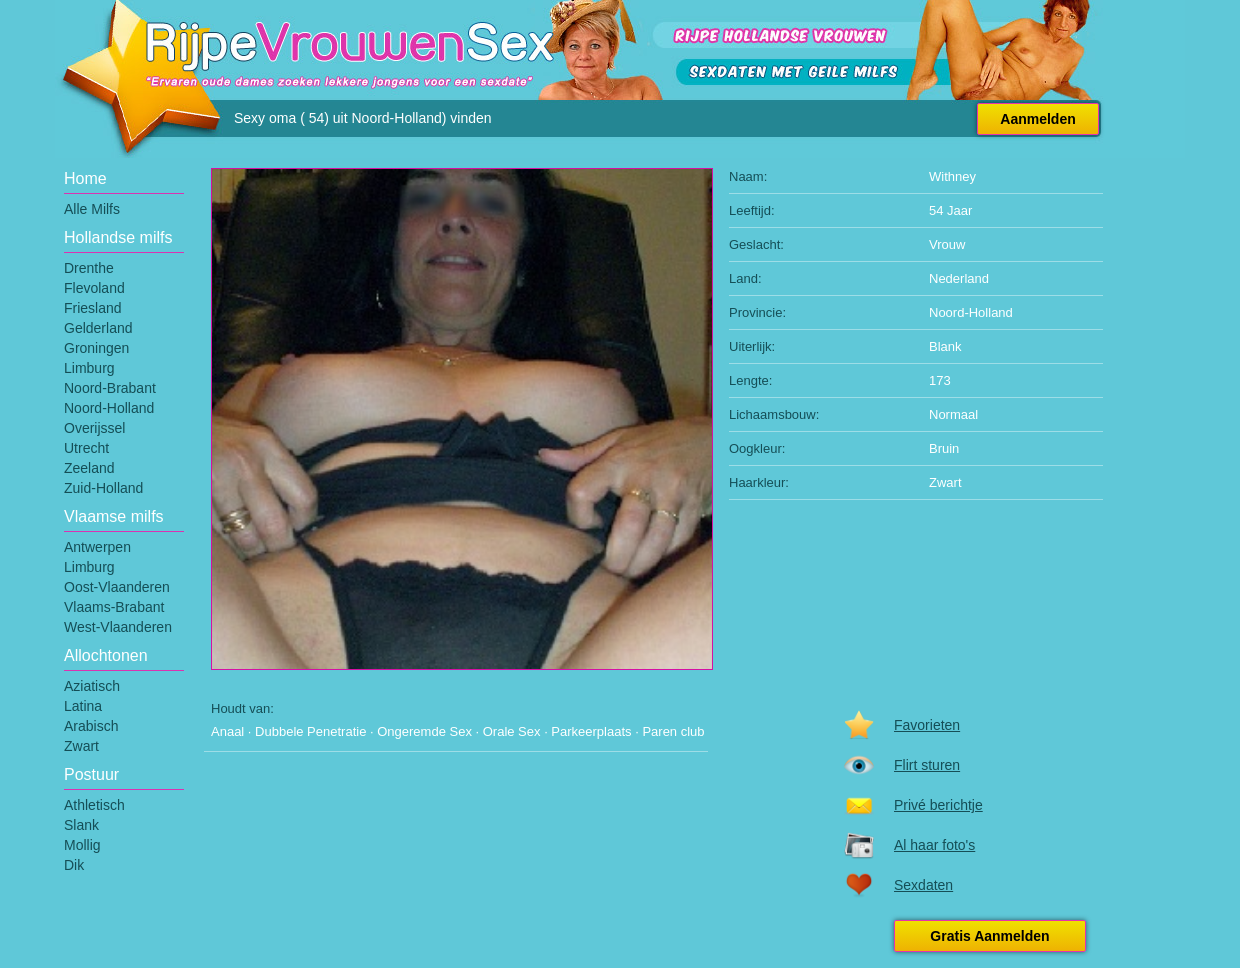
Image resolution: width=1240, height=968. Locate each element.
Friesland (93, 308)
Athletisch (94, 805)
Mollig (82, 845)
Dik (74, 865)
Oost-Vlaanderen (117, 587)
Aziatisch (92, 686)
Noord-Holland (109, 408)
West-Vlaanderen (118, 627)
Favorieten (927, 725)
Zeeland (89, 468)
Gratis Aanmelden (989, 936)
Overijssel (94, 428)
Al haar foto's (934, 845)
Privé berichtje (938, 805)
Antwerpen (97, 547)
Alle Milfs (92, 209)
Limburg (89, 368)
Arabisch (91, 726)
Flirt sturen (927, 765)
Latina (83, 706)
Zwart (81, 746)
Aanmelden (1037, 119)
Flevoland (94, 288)
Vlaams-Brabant (114, 607)
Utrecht (86, 448)
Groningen (96, 348)
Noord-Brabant (110, 388)
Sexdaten (923, 885)
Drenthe (89, 268)
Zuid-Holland (103, 488)
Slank (81, 825)
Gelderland (98, 328)
